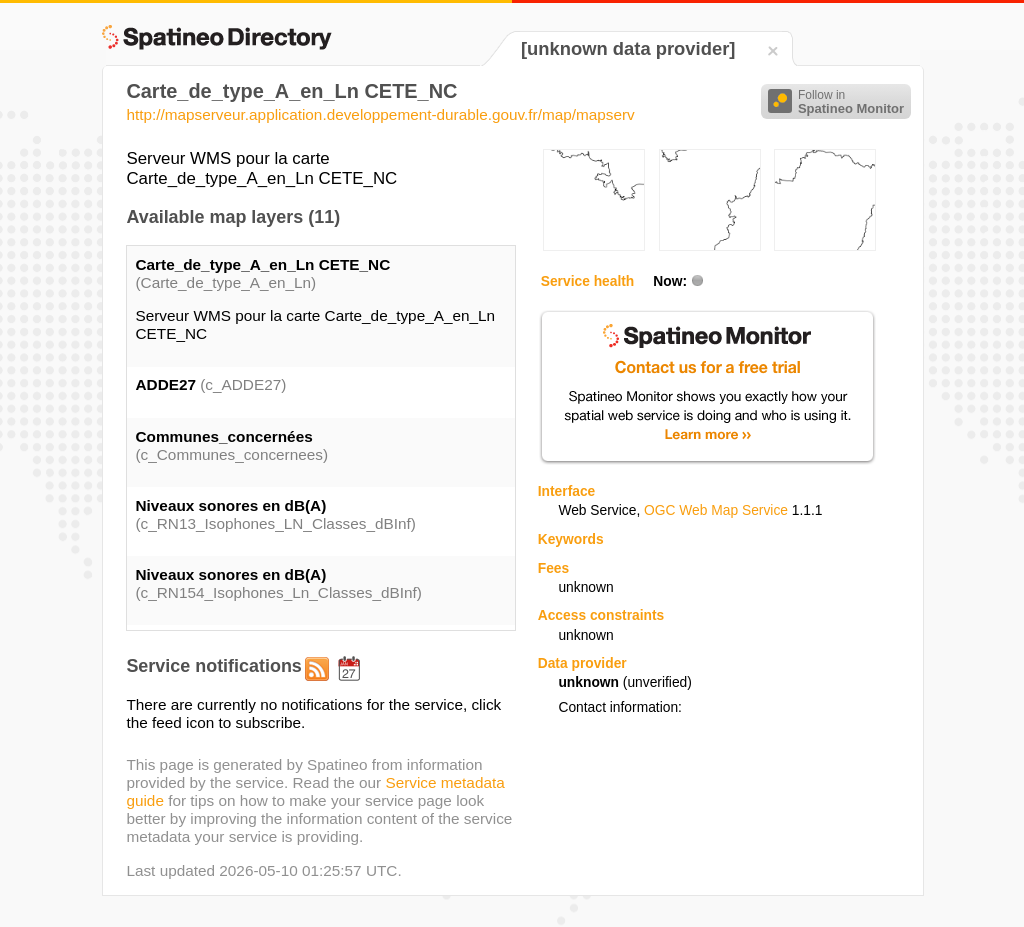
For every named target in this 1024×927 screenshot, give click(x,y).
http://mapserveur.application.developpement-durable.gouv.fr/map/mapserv (380, 114)
